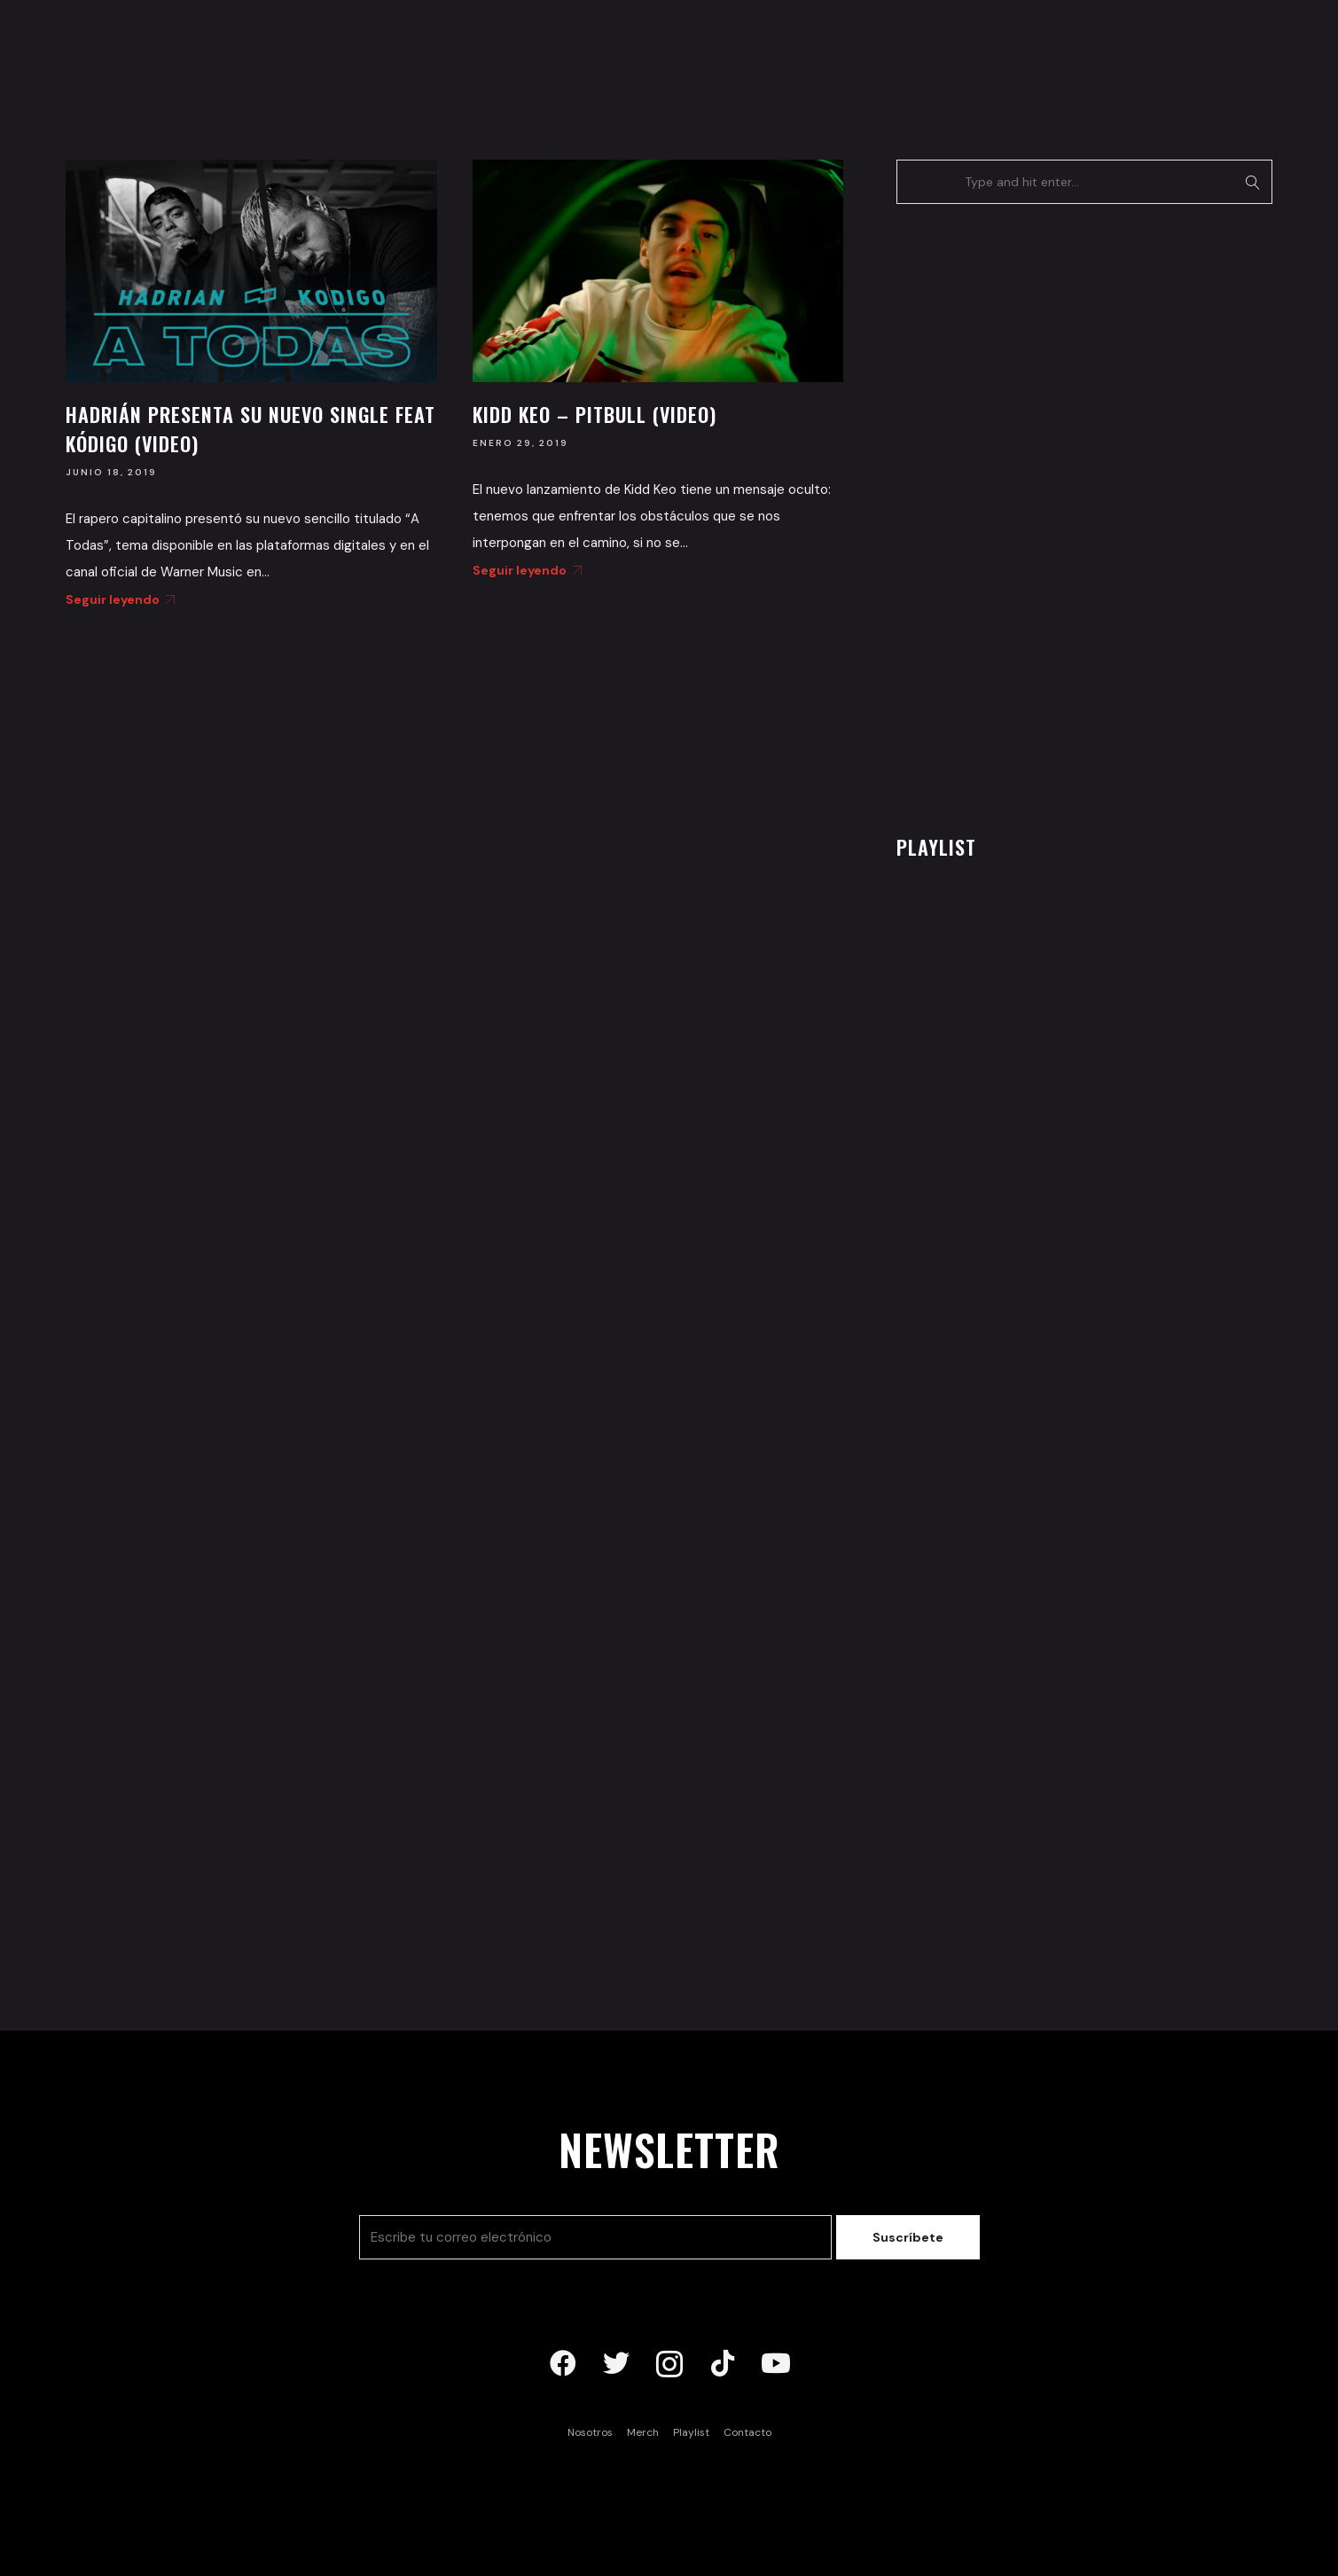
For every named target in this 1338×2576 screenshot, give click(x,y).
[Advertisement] (1029, 514)
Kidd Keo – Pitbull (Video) (594, 414)
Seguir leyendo (117, 599)
